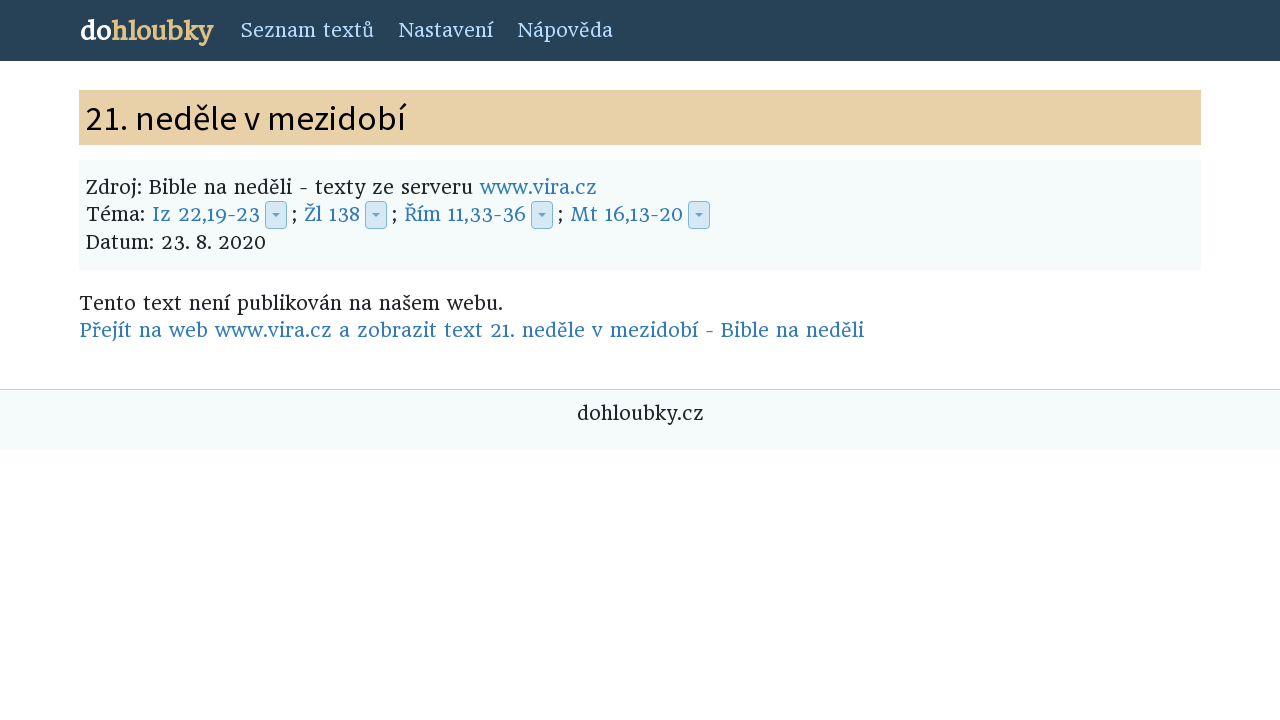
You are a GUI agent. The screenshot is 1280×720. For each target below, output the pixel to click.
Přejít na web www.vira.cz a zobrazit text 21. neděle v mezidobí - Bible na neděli (471, 330)
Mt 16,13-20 (626, 214)
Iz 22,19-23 (206, 214)
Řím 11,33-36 (465, 214)
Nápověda (565, 30)
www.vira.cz (538, 187)
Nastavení (445, 30)
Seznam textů (307, 30)
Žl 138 (332, 214)
